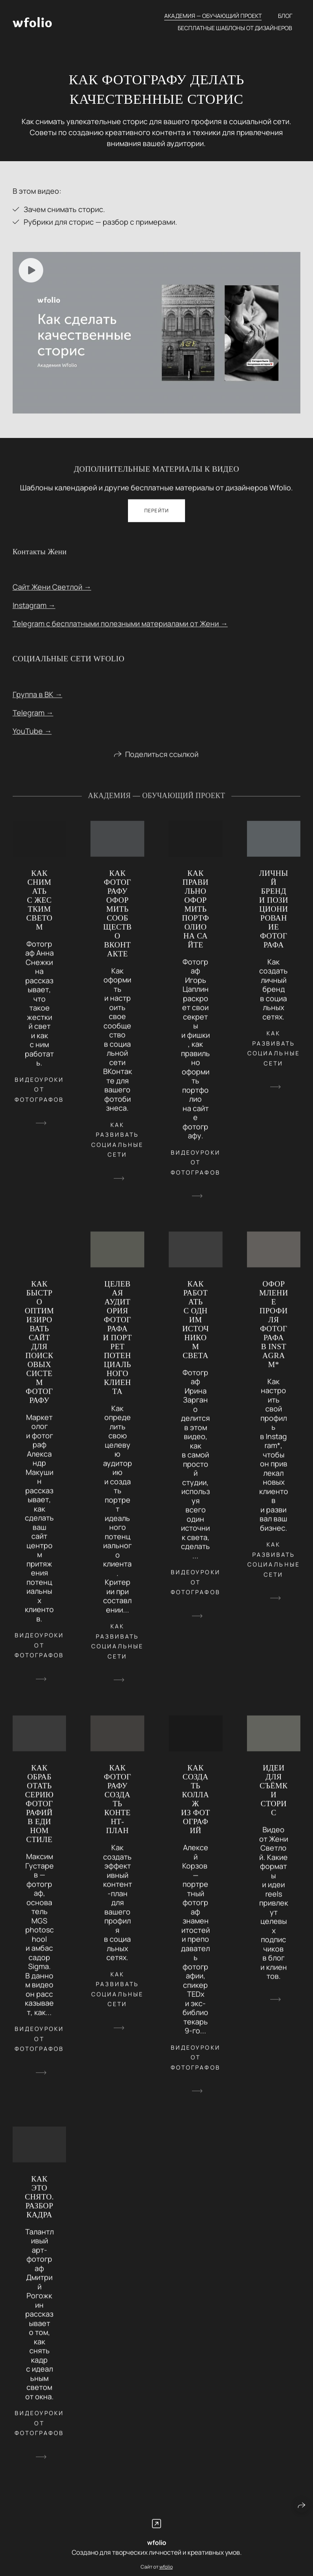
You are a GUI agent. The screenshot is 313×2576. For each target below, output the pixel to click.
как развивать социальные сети (117, 1146)
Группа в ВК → (37, 701)
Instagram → (34, 612)
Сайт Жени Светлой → (52, 594)
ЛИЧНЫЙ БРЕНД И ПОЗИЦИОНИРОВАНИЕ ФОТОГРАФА (273, 915)
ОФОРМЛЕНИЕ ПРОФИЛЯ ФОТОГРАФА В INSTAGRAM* (273, 1331)
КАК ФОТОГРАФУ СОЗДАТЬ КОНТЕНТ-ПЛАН (117, 1806)
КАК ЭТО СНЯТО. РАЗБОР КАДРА (39, 2204)
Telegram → (33, 719)
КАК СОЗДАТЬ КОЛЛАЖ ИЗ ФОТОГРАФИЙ (195, 1806)
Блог (285, 16)
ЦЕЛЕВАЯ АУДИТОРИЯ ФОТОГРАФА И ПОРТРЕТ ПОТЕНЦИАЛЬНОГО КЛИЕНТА (117, 1345)
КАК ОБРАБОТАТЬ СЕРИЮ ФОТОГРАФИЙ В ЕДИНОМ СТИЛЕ (39, 1811)
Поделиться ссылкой (161, 761)
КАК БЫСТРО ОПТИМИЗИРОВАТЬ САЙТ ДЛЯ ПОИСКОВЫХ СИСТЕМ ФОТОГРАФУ (39, 1349)
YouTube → (32, 738)
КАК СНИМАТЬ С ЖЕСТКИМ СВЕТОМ (39, 906)
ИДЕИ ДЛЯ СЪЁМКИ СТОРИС (274, 1797)
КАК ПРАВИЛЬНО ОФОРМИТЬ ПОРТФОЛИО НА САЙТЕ (195, 915)
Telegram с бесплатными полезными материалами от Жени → (120, 630)
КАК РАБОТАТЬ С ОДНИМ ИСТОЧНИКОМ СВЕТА (195, 1327)
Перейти (156, 517)
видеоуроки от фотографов (39, 1096)
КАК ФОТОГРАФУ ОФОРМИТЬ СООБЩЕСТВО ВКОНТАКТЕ (117, 920)
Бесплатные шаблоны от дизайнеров (235, 28)
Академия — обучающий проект (213, 16)
